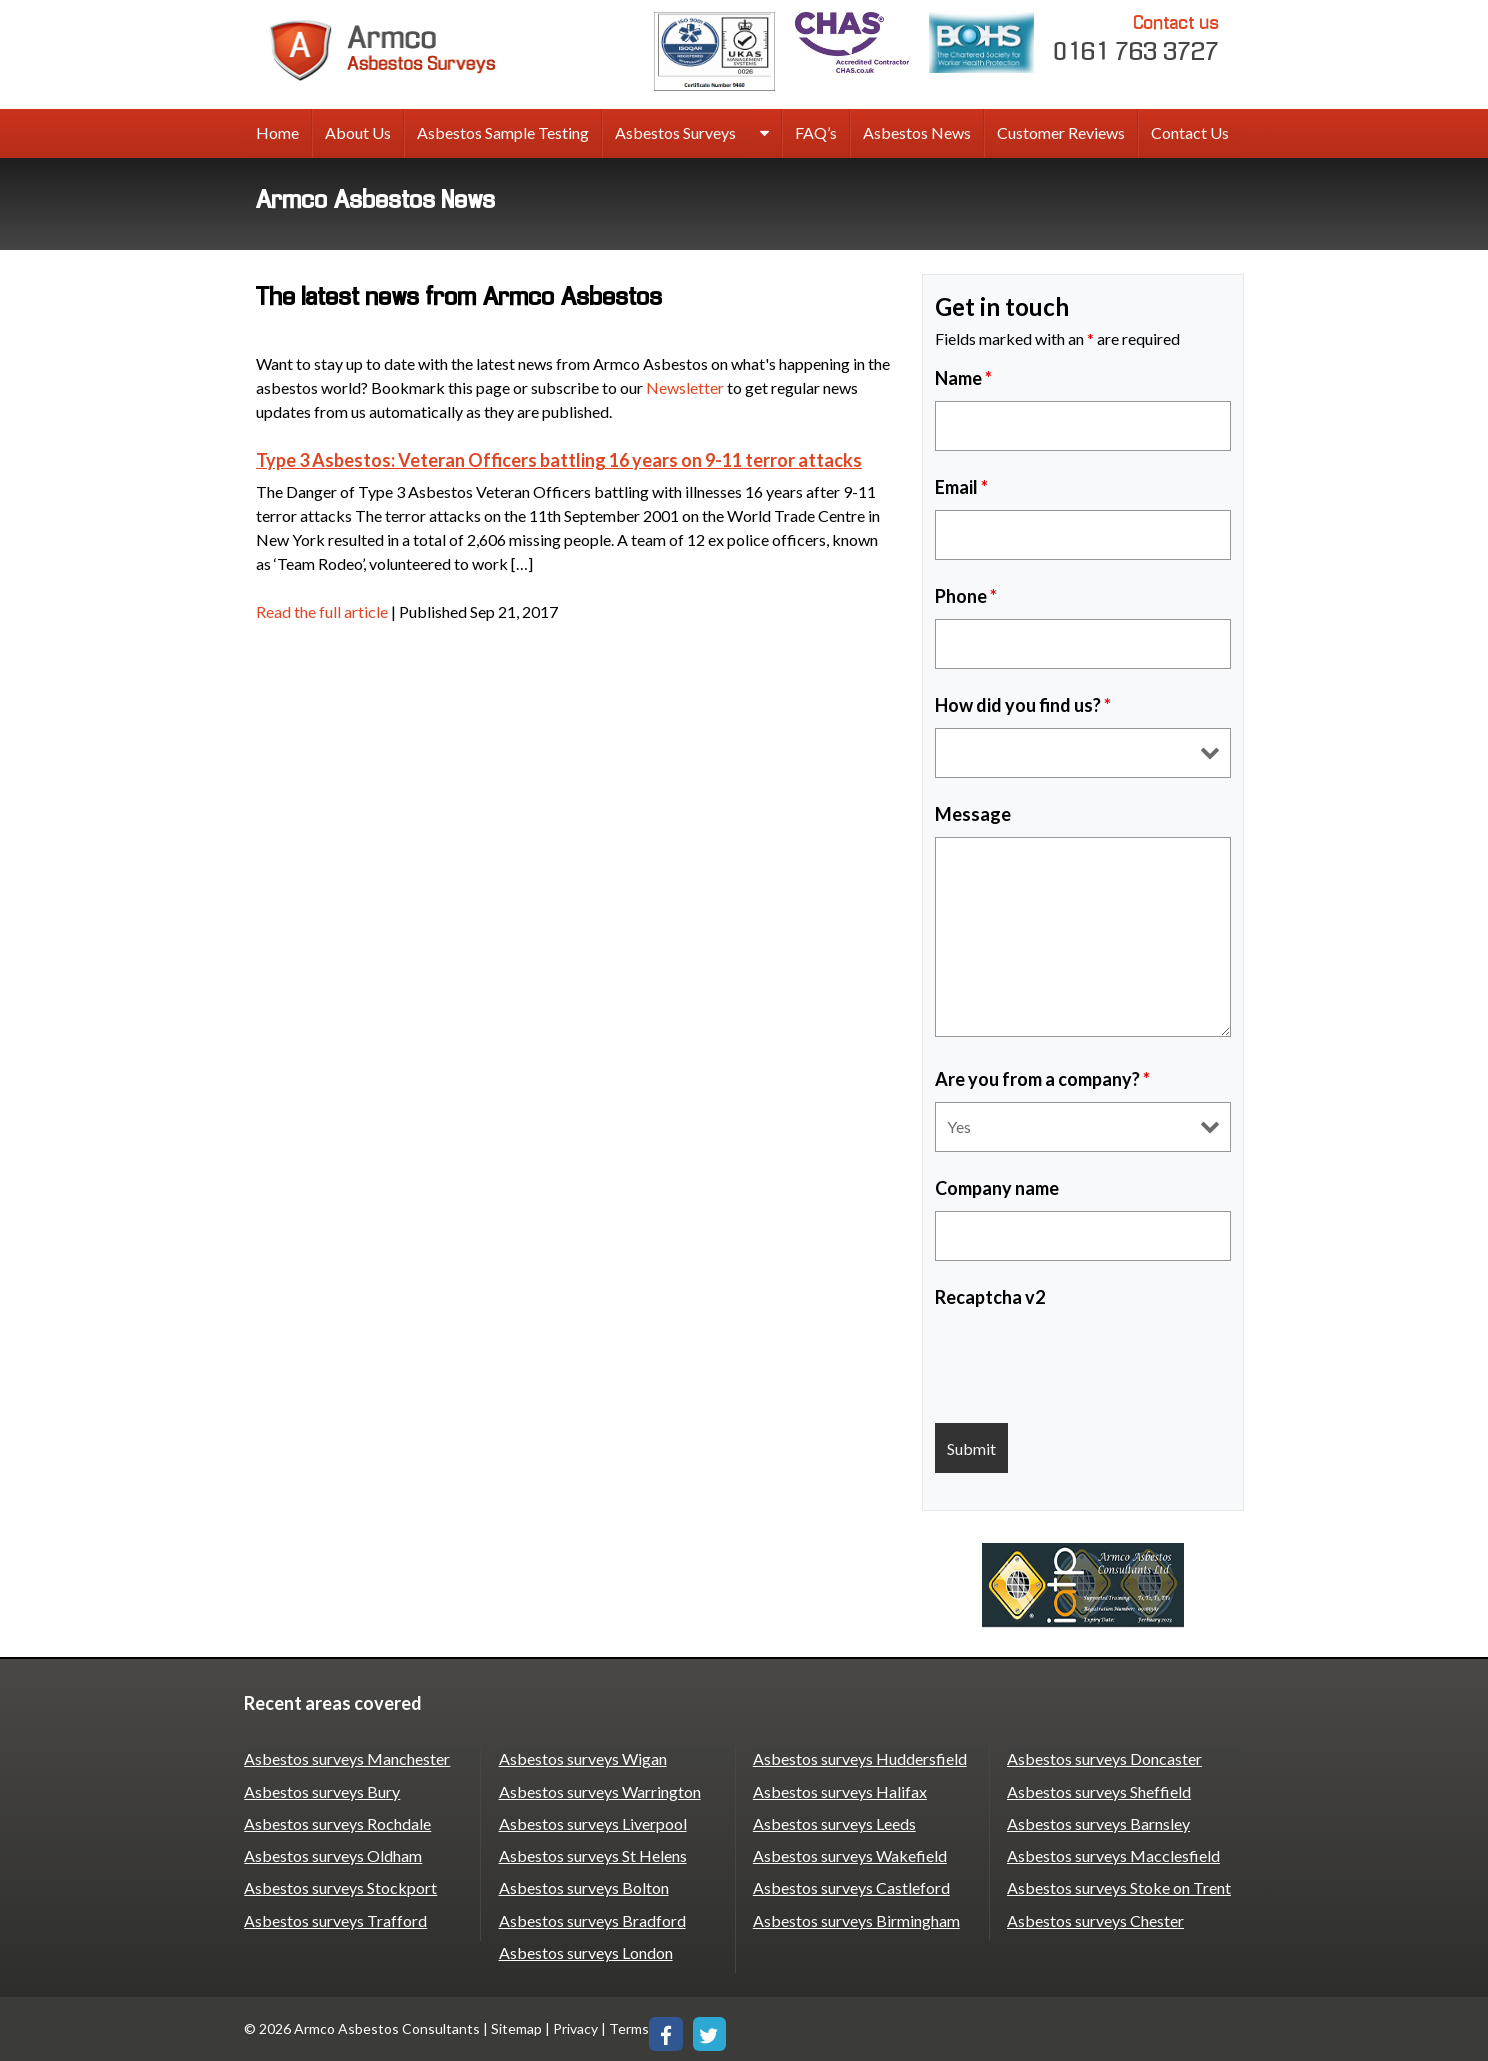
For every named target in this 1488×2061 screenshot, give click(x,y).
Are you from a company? (1042, 1079)
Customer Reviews (1061, 132)
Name (963, 378)
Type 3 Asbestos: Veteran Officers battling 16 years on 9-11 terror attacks (559, 460)
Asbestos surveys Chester (1095, 1918)
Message (973, 814)
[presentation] (1087, 1359)
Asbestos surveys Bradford (591, 1918)
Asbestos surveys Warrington (599, 1790)
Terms (629, 2026)
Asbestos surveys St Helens (592, 1854)
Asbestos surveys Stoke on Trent (1119, 1886)
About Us (358, 132)
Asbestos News (917, 132)
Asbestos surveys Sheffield (1099, 1790)
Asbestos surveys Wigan (582, 1758)
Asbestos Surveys (675, 132)
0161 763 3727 (1137, 37)
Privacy (575, 2026)
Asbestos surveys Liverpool (592, 1822)
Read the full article (322, 611)
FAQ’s (816, 132)
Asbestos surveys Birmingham (855, 1918)
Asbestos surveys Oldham (333, 1854)
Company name (997, 1188)
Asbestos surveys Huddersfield (859, 1758)
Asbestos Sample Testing (503, 132)
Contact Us (1190, 132)
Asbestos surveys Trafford (335, 1918)
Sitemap (516, 2026)
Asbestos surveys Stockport (340, 1886)
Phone (966, 596)
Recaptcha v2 (990, 1297)
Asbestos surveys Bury (322, 1790)
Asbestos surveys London (585, 1950)
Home (277, 132)
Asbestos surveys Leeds (833, 1822)
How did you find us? (1023, 705)
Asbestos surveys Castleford (850, 1886)
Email (961, 487)
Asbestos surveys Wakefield (849, 1854)
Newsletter (685, 387)
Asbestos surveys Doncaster (1104, 1758)
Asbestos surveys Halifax (839, 1790)
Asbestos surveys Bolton (583, 1886)
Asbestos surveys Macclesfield (1113, 1854)
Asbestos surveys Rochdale (337, 1822)
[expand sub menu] (764, 134)
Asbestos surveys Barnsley (1098, 1822)
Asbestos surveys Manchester (347, 1758)
